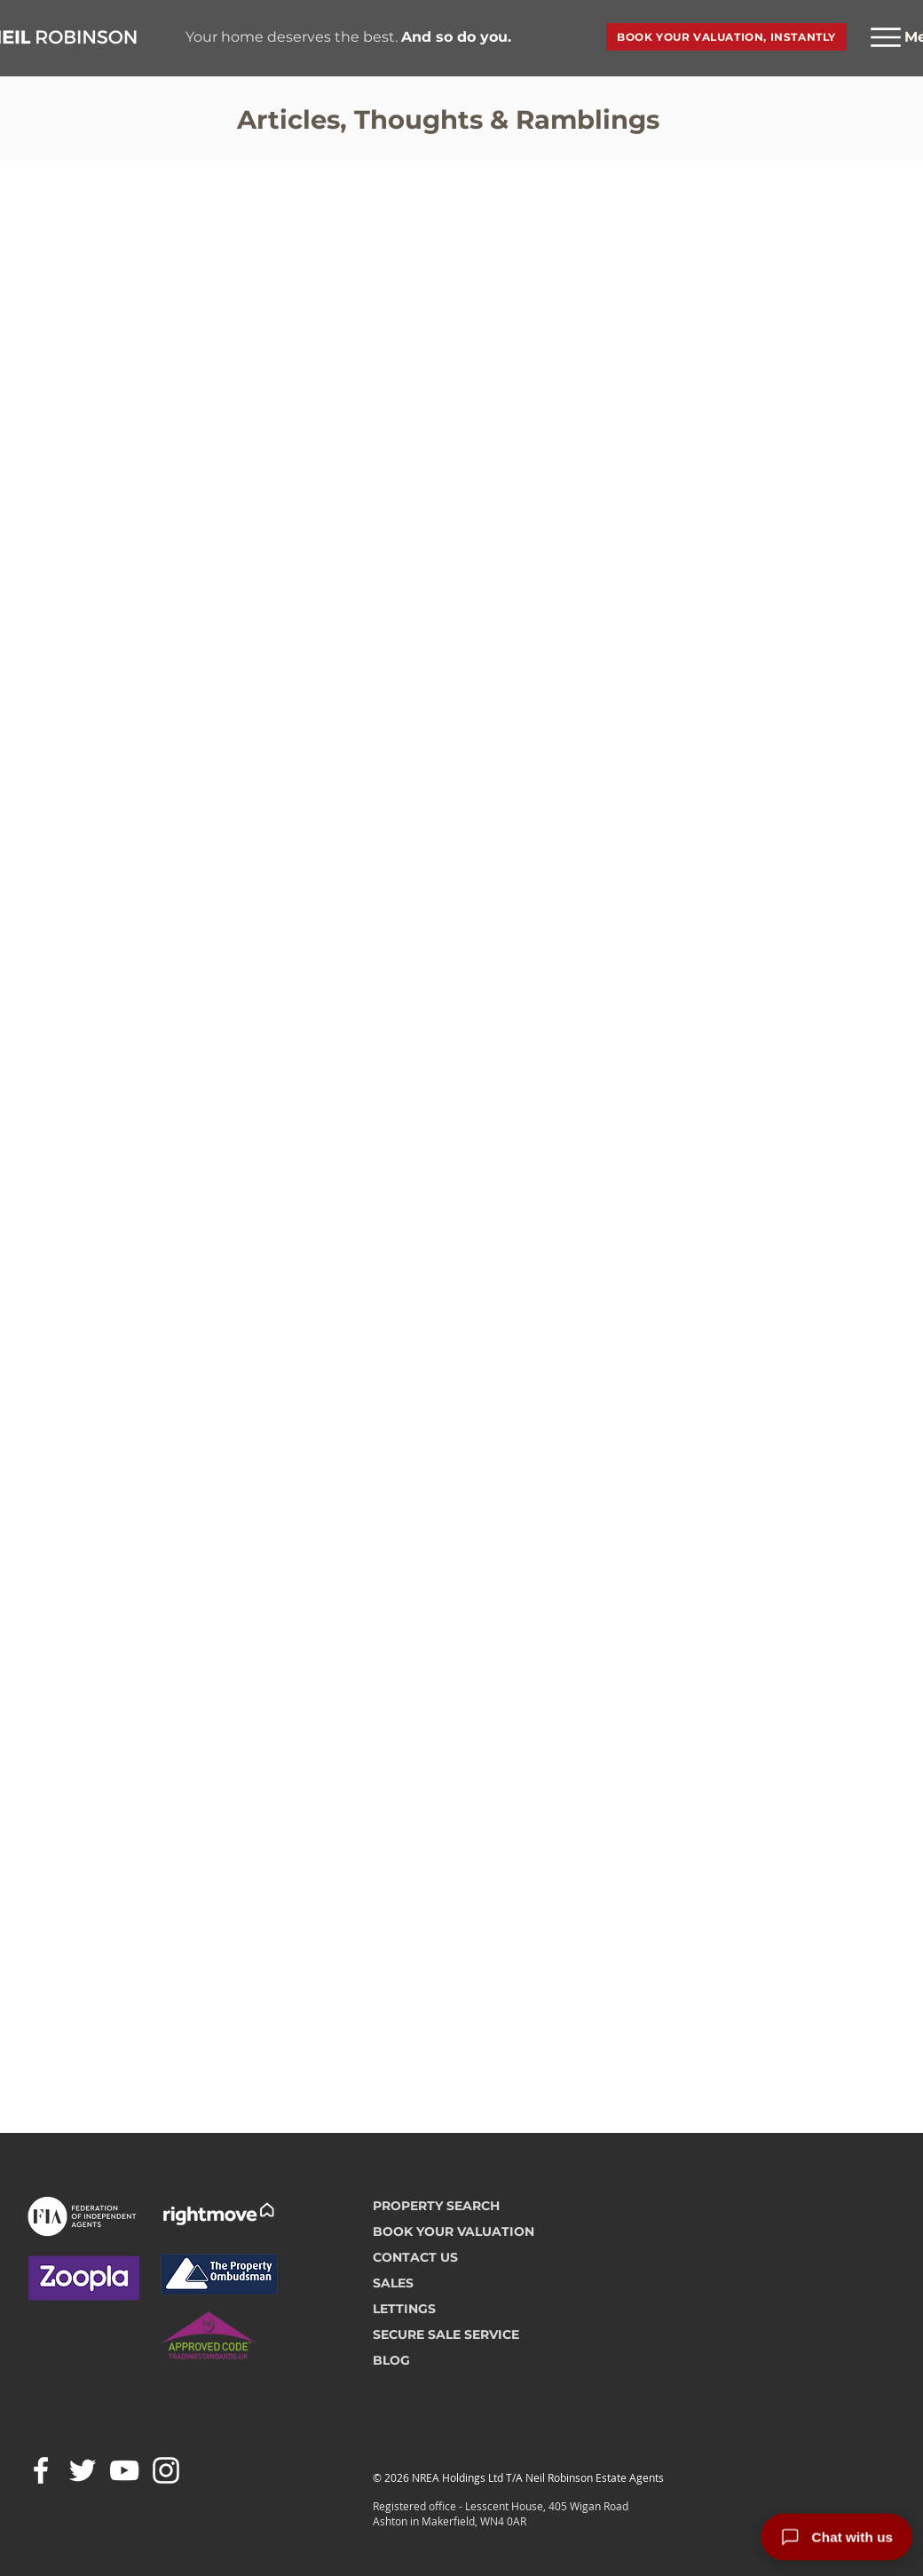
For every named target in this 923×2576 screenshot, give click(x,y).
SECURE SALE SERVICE (446, 2334)
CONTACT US (415, 2257)
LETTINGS (404, 2309)
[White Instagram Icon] (166, 2470)
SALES (393, 2283)
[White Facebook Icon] (41, 2470)
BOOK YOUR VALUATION (453, 2231)
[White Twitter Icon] (82, 2470)
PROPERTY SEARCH (436, 2206)
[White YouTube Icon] (124, 2470)
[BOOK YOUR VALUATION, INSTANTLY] (726, 37)
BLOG (391, 2360)
